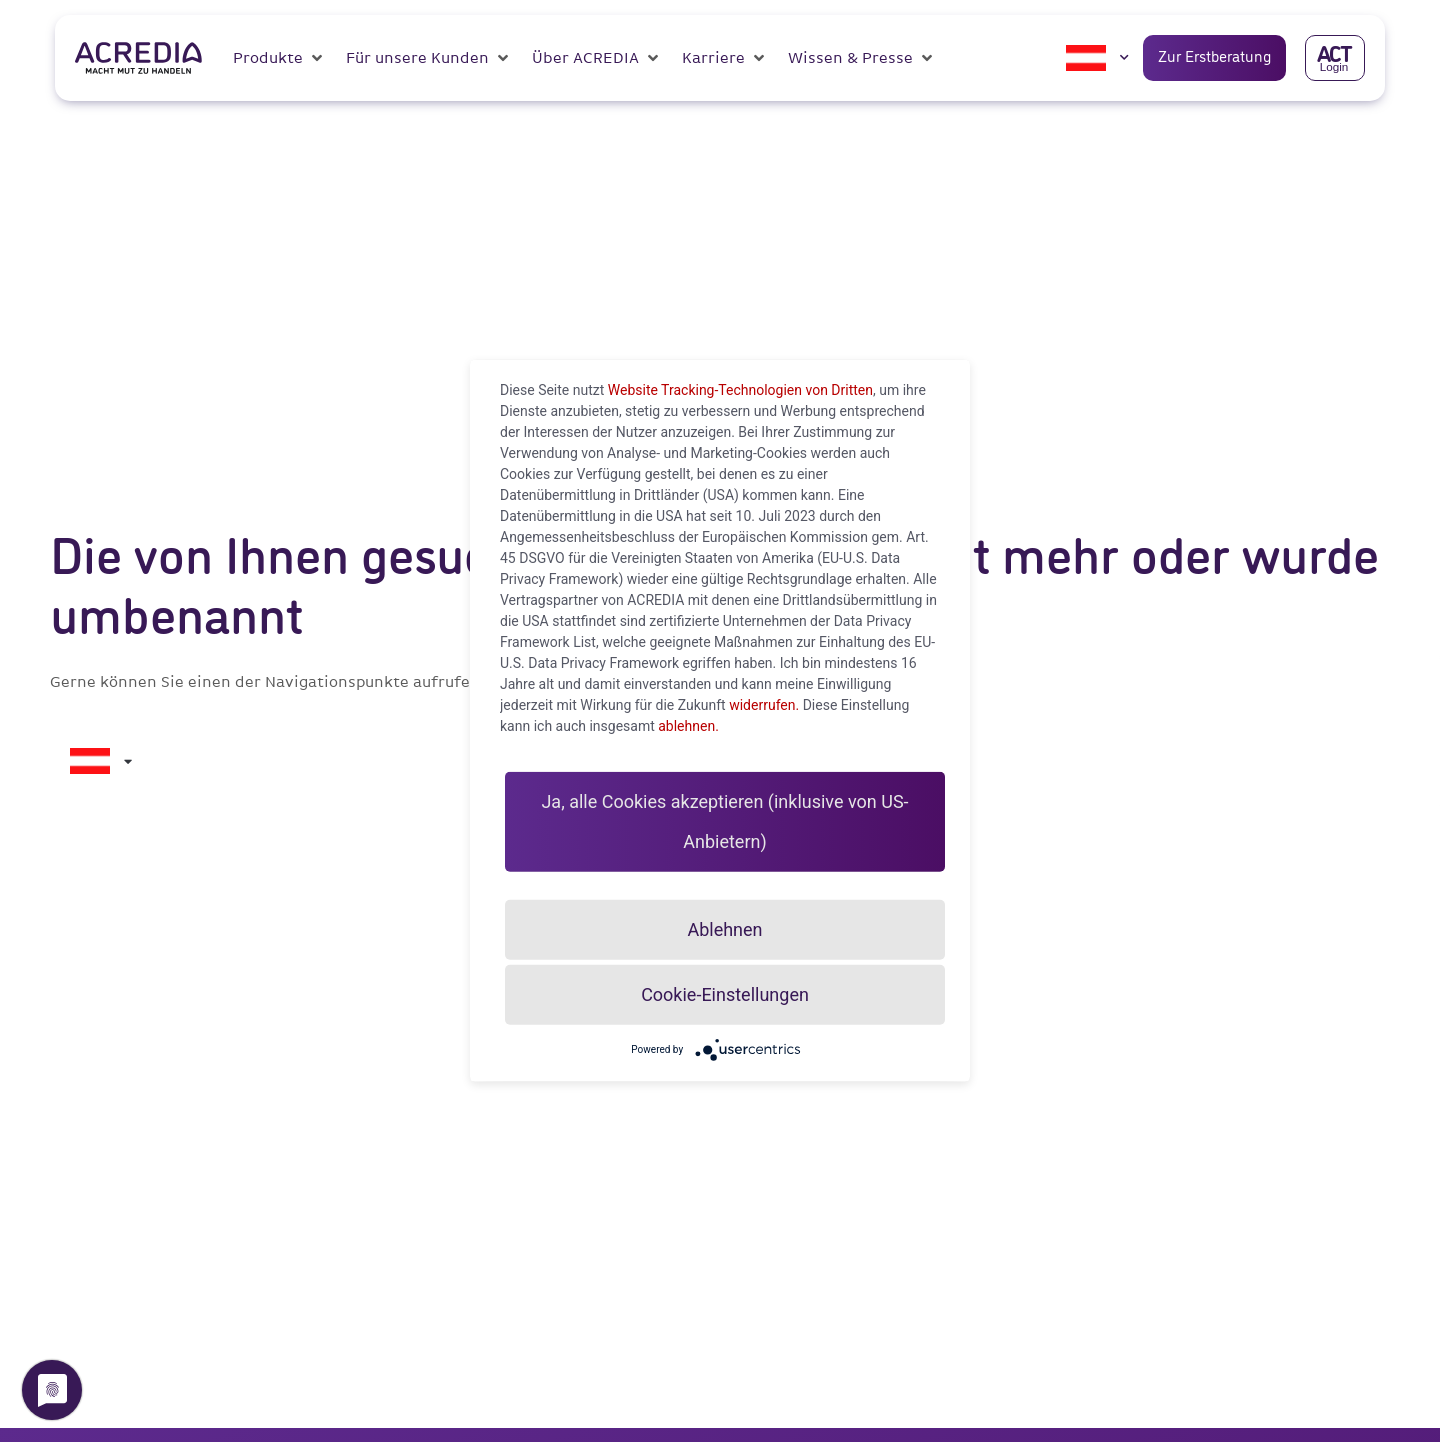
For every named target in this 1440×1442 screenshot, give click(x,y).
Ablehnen (724, 929)
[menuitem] (1085, 58)
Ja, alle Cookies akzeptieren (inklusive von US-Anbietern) (724, 831)
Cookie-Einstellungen (725, 994)
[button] (279, 58)
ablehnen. (688, 726)
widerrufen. (764, 705)
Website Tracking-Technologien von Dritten (740, 390)
